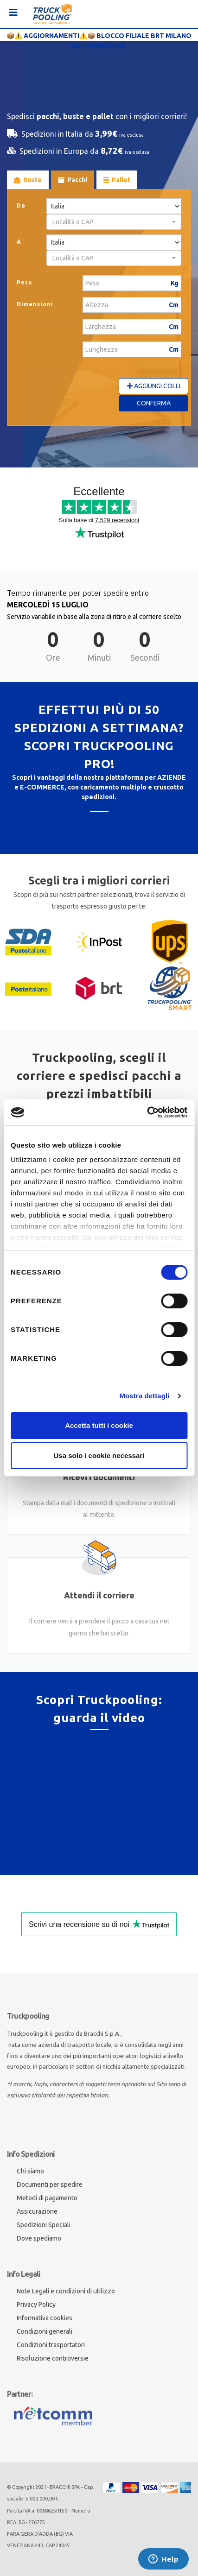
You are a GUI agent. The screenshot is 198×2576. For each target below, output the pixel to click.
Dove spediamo (39, 2238)
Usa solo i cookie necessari (99, 1455)
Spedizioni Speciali (43, 2225)
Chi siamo (30, 2171)
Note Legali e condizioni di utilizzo (66, 2291)
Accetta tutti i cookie (99, 1425)
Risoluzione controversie (53, 2358)
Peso (24, 282)
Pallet (116, 179)
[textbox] (111, 222)
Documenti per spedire (50, 2184)
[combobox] (113, 222)
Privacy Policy (36, 2304)
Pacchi (72, 179)
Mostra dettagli (144, 1396)
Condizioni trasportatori (51, 2345)
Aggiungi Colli (153, 386)
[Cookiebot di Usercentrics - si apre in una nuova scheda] (146, 1112)
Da (21, 205)
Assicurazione (37, 2211)
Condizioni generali (44, 2331)
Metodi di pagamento (47, 2198)
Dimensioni (35, 304)
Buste (28, 179)
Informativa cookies (44, 2318)
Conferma (154, 403)
